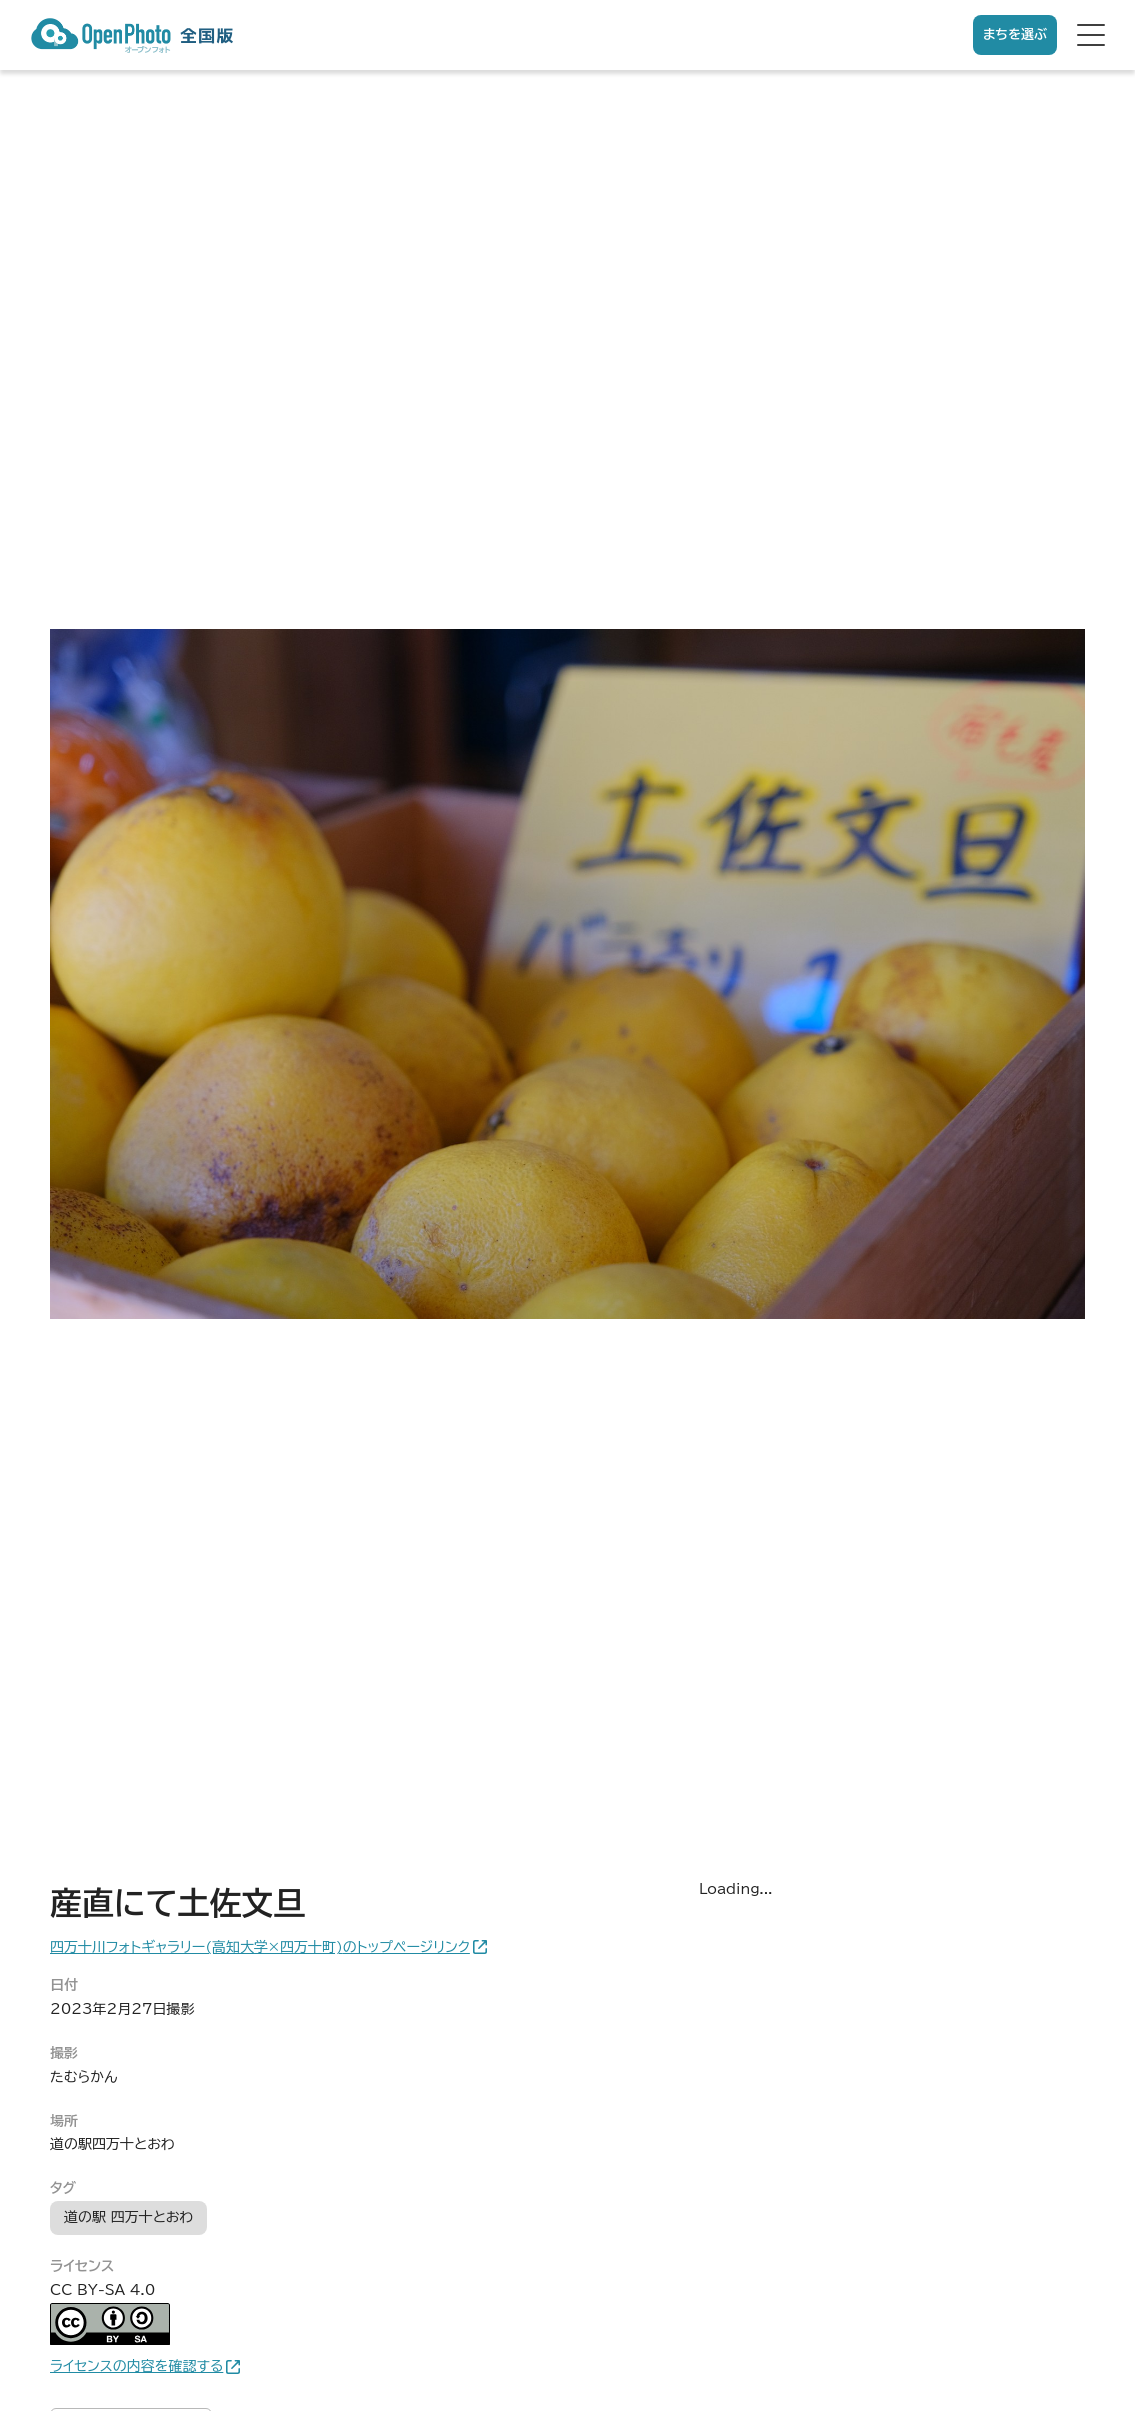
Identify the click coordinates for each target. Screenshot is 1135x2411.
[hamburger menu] (1091, 35)
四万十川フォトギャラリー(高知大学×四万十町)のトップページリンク (260, 1947)
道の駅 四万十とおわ (128, 2217)
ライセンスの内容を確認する (136, 2366)
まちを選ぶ (1015, 34)
